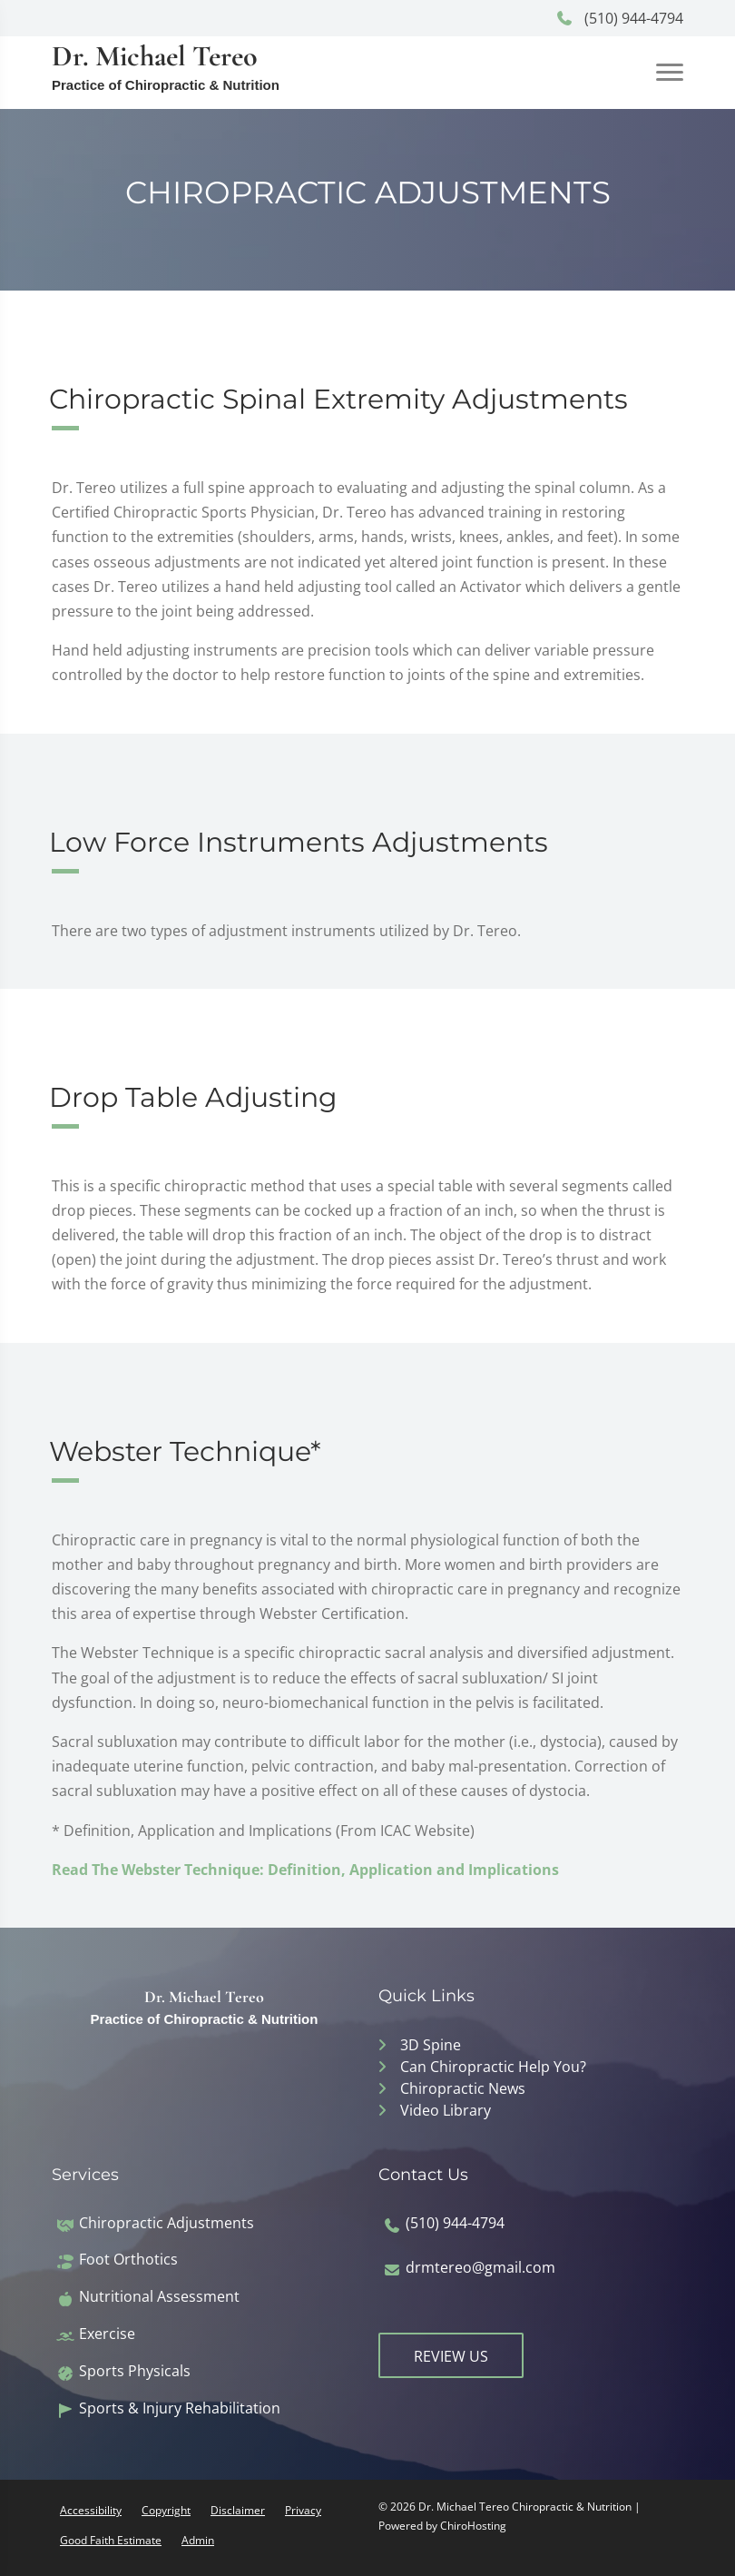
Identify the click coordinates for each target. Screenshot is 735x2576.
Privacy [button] (303, 2510)
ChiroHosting (473, 2525)
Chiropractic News (462, 2088)
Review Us (451, 2356)
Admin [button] (197, 2540)
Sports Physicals (135, 2371)
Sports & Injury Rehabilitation (179, 2408)
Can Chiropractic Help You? (493, 2067)
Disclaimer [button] (238, 2510)
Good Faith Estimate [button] (111, 2540)
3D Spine (430, 2045)
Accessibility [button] (91, 2510)
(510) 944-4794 (619, 18)
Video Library (445, 2110)
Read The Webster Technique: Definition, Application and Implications (305, 1870)
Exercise (107, 2334)
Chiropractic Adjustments (166, 2223)
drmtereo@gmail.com (480, 2267)
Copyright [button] (166, 2510)
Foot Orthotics (128, 2259)
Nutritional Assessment (159, 2296)
